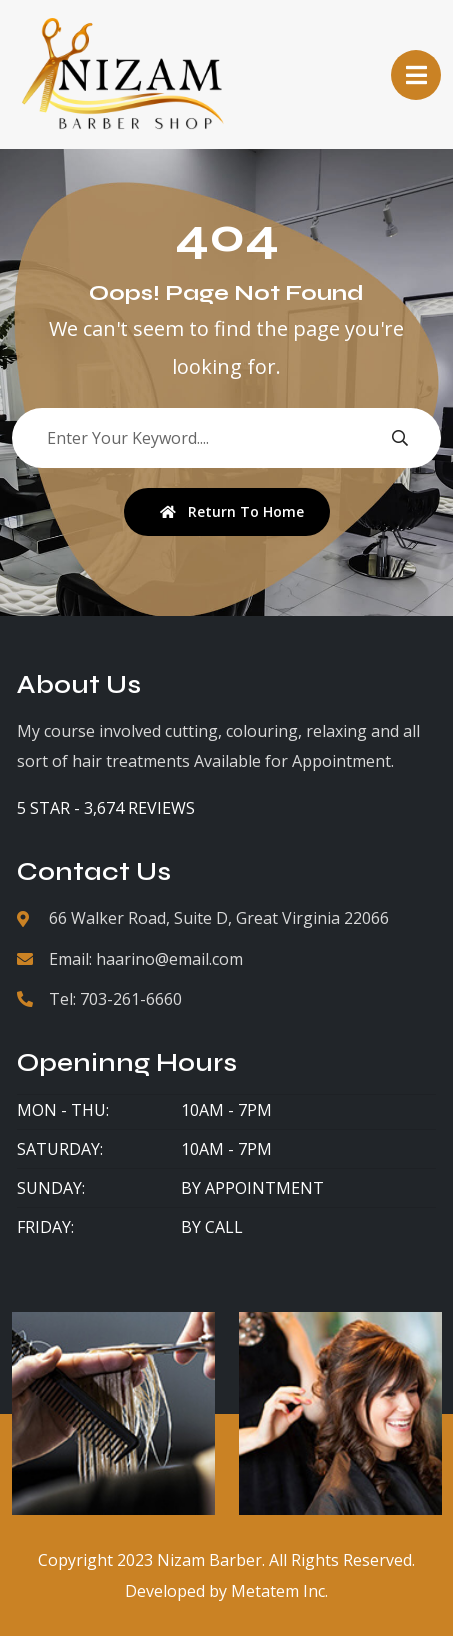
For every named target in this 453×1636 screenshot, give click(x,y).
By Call (212, 1227)
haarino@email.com (169, 959)
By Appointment (252, 1188)
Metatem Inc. (279, 1591)
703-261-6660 (131, 999)
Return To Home (232, 511)
